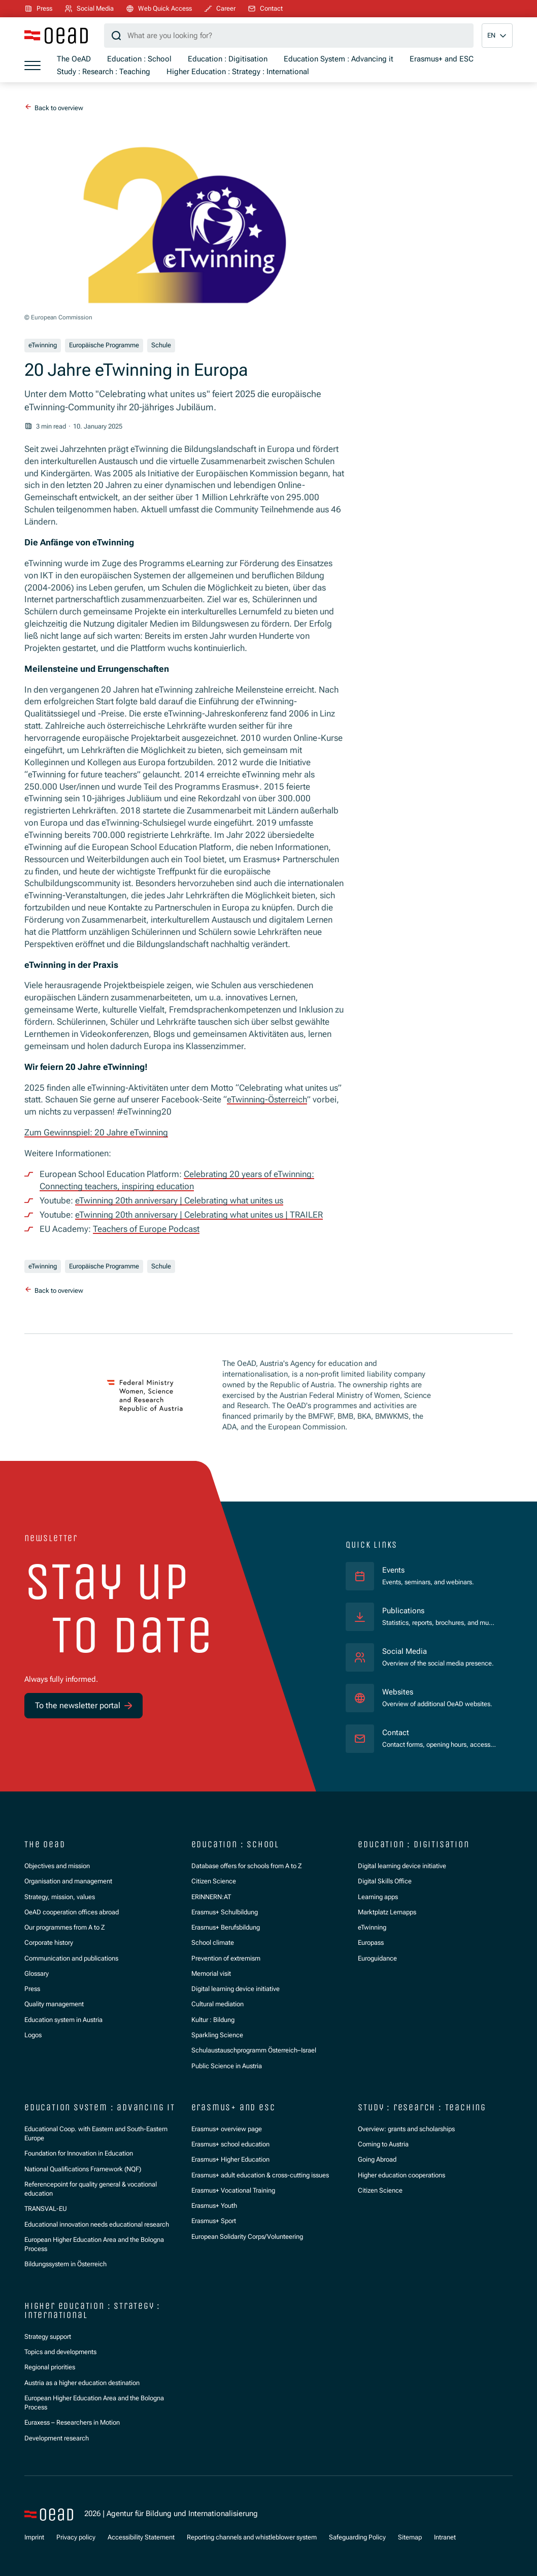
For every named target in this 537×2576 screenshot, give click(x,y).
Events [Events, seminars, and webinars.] (393, 1570)
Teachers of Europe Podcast (146, 1229)
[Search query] (289, 35)
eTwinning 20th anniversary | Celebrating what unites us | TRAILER (199, 1215)
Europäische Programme (104, 345)
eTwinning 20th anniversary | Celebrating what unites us (179, 1200)
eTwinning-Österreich (267, 1099)
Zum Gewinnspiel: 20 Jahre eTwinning (96, 1132)
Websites (397, 1692)
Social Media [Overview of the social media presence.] (404, 1651)
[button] (497, 35)
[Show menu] (32, 65)
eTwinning (42, 345)
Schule (161, 345)
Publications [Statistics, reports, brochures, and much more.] (403, 1610)
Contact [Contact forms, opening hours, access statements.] (395, 1732)
